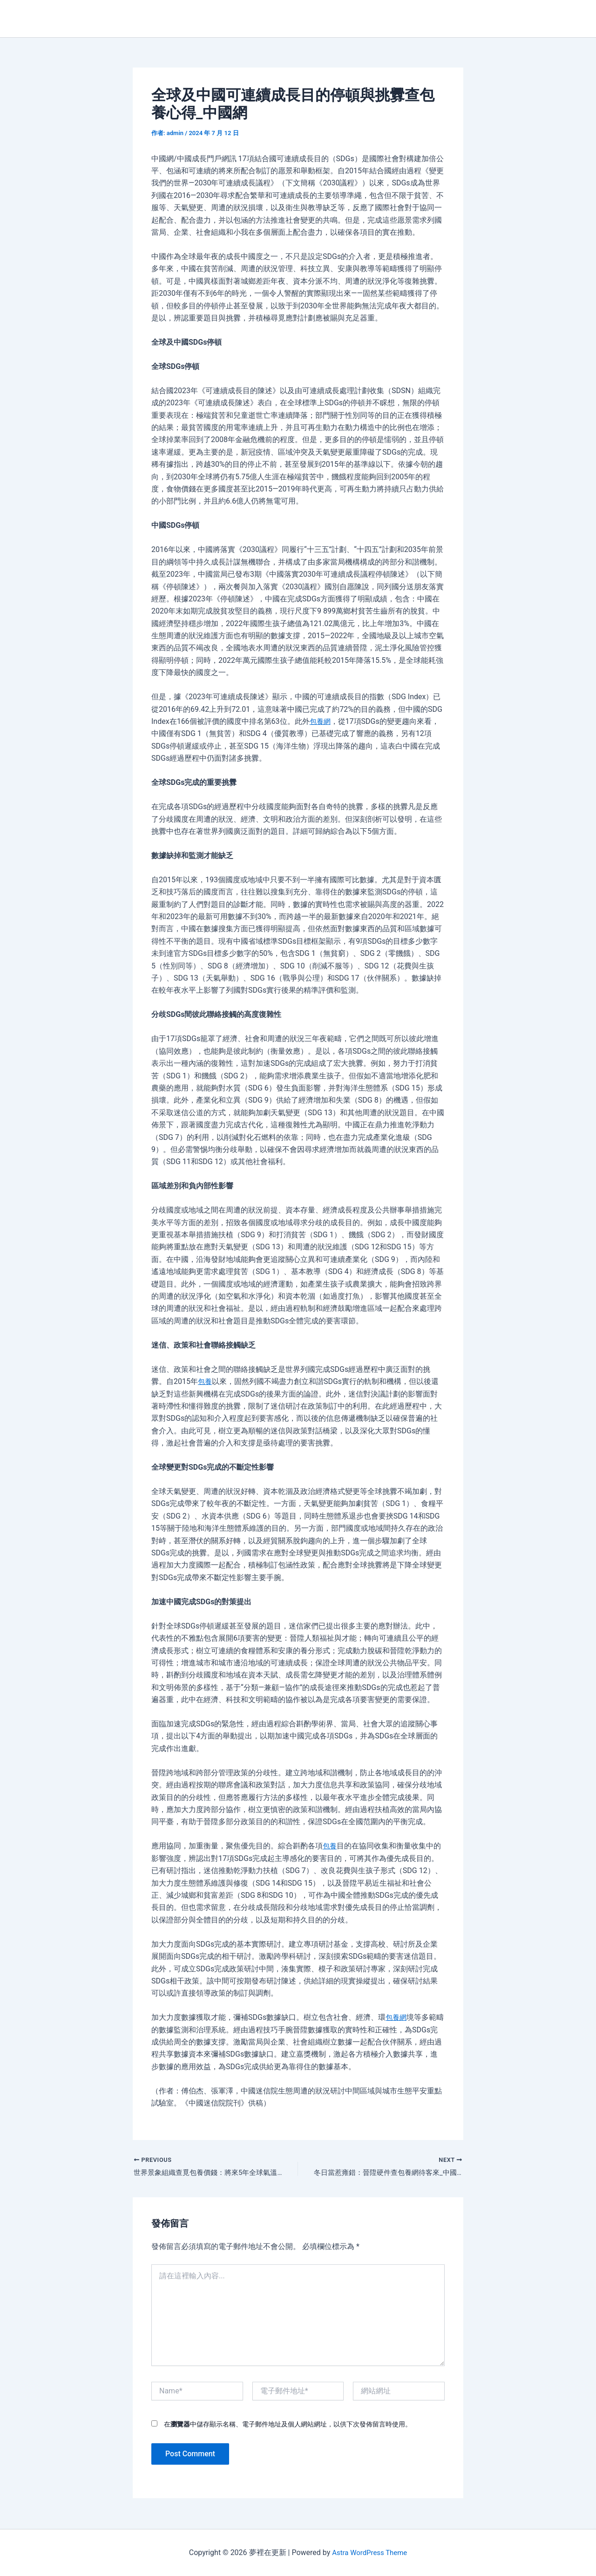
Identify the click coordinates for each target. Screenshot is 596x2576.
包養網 (321, 721)
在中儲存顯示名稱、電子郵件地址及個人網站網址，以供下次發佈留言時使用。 (288, 2425)
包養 (205, 1381)
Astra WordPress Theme (369, 2552)
